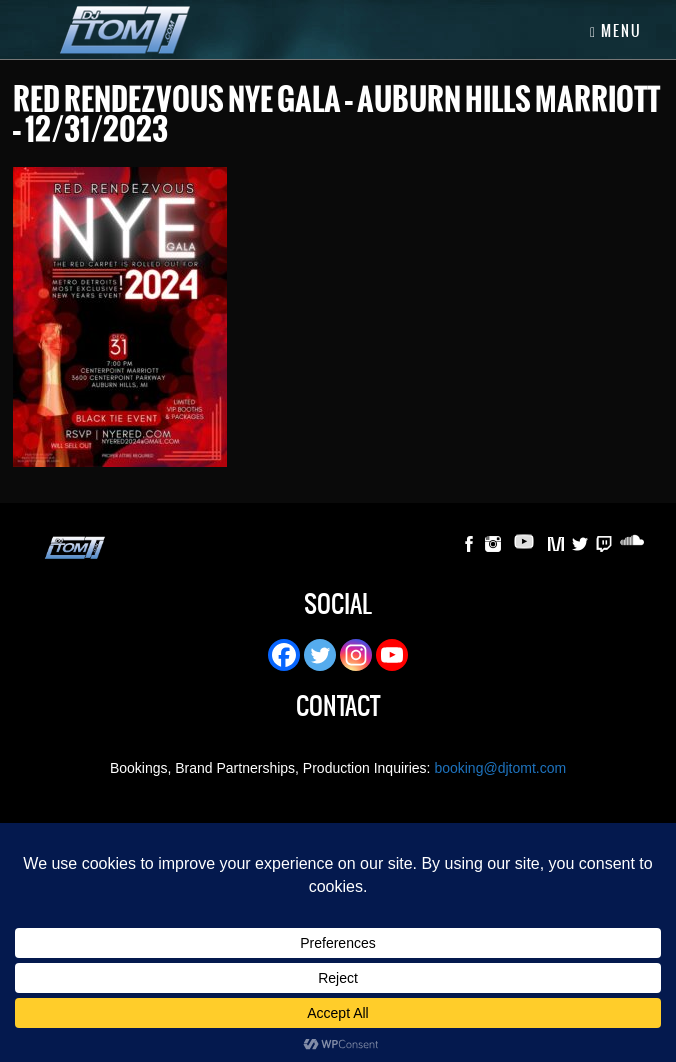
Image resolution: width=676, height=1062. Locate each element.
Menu (616, 31)
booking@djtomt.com (500, 768)
